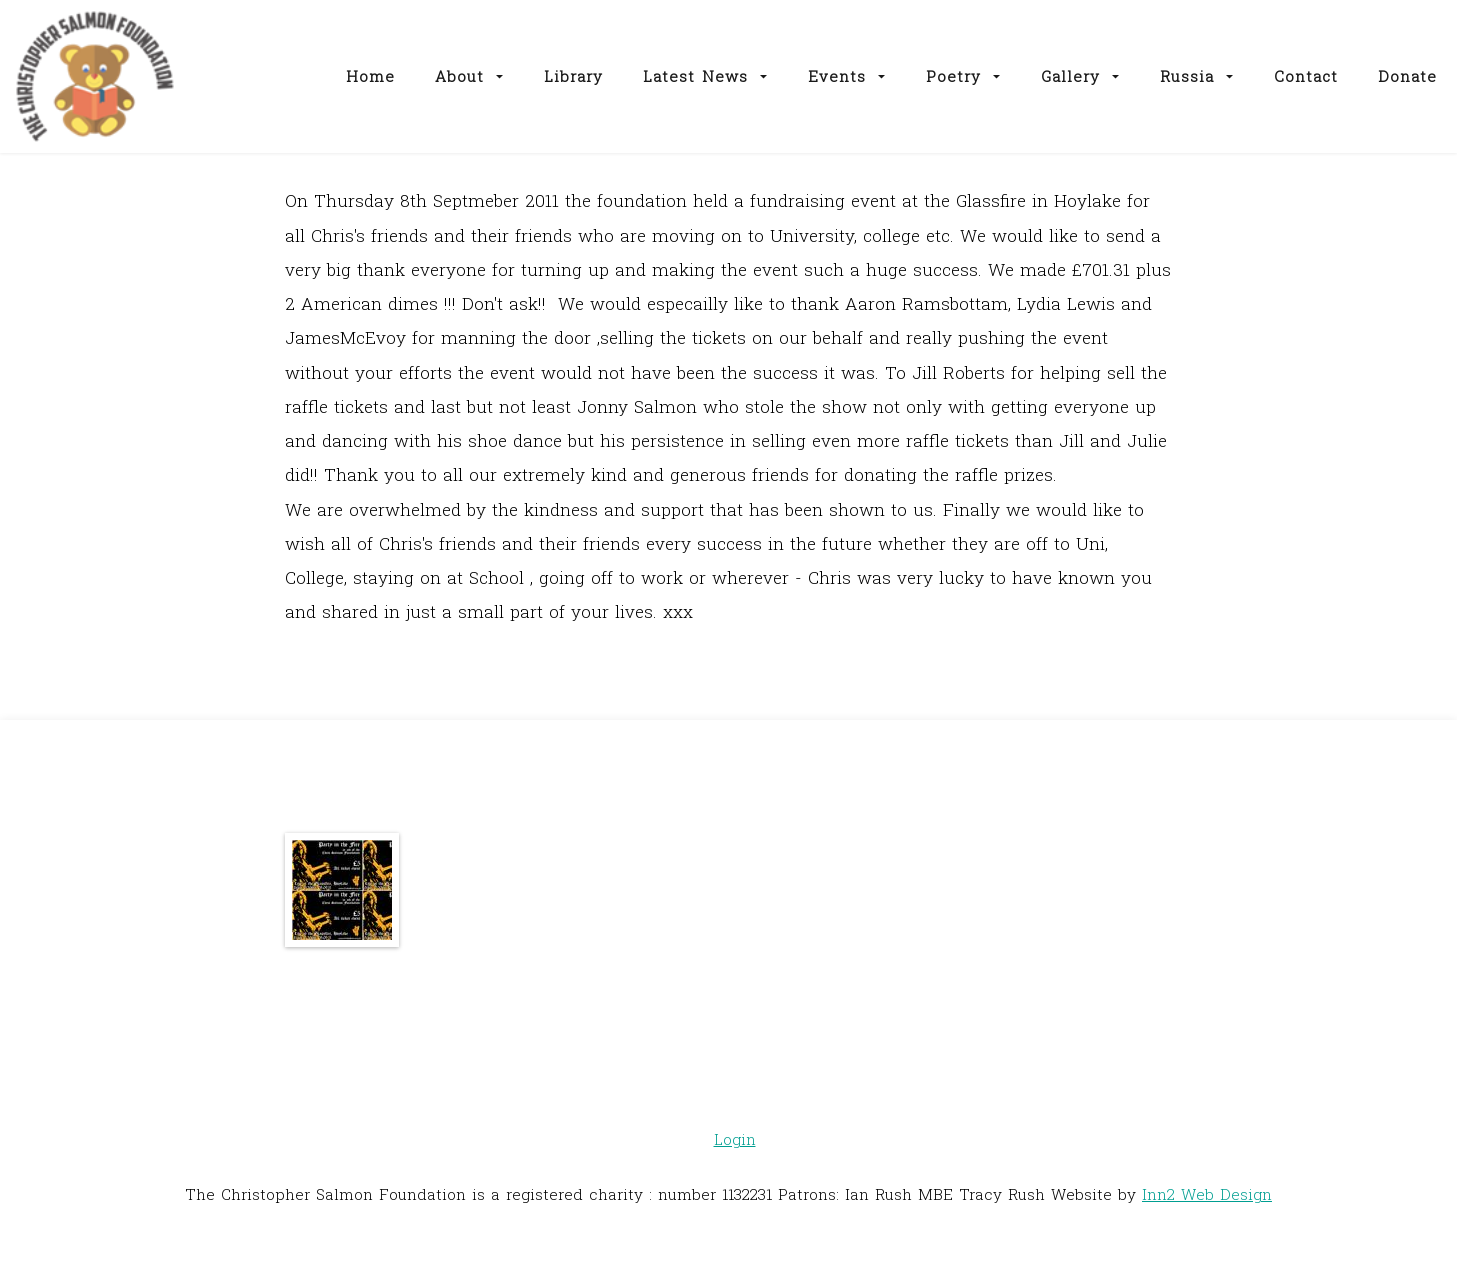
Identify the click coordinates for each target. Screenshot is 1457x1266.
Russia (1197, 76)
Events (847, 76)
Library (573, 76)
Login (735, 1139)
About (469, 76)
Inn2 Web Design (1207, 1194)
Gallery (1080, 76)
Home (370, 76)
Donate (1407, 76)
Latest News (705, 76)
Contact (1306, 76)
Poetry (963, 76)
